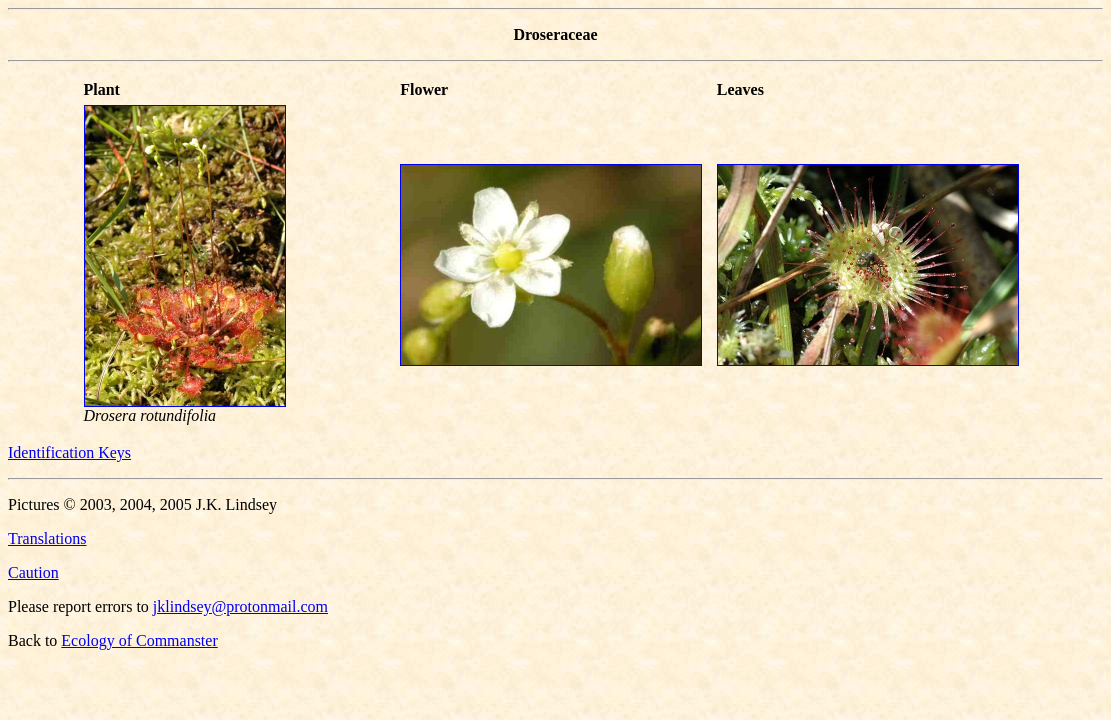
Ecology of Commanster (139, 640)
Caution (33, 572)
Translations (47, 538)
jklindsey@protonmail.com (240, 606)
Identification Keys (69, 452)
